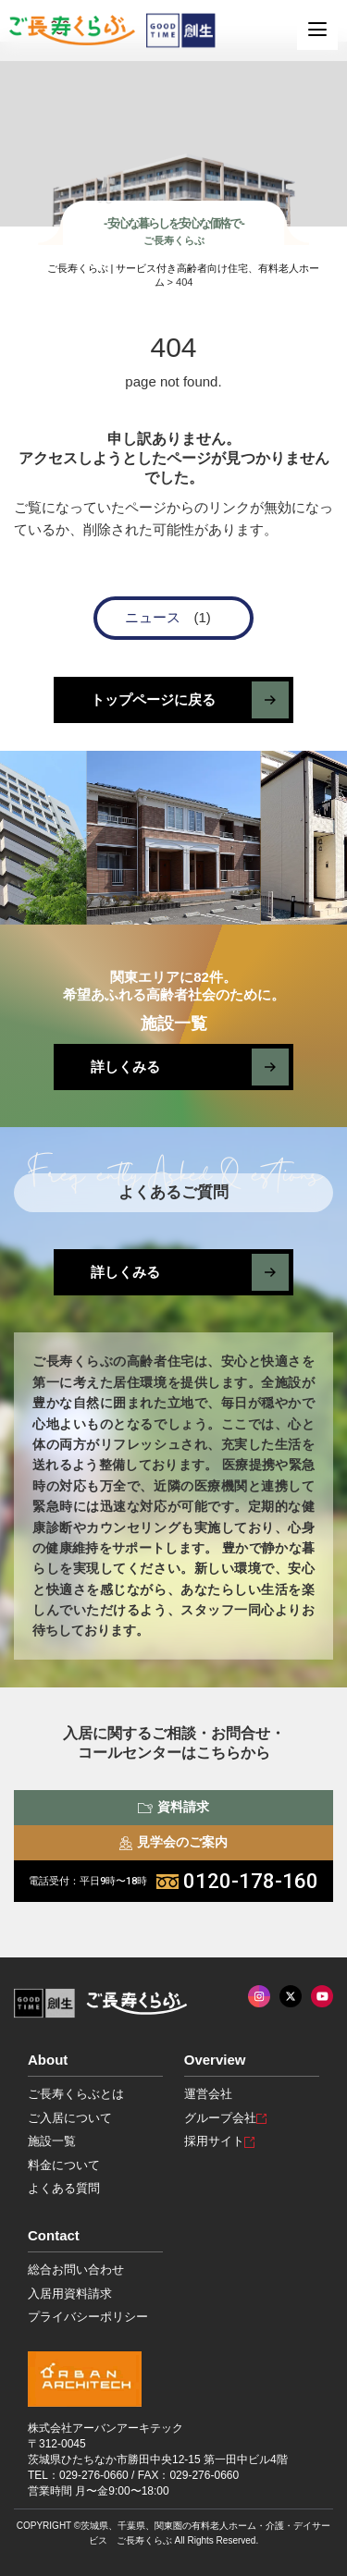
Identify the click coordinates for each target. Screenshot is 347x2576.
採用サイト (219, 2141)
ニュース (152, 617)
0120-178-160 (173, 1881)
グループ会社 (225, 2118)
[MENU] (317, 29)
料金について (64, 2165)
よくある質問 (64, 2188)
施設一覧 (52, 2141)
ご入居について (70, 2118)
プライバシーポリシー (88, 2317)
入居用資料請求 (70, 2293)
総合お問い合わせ (76, 2269)
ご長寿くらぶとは (76, 2094)
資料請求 (173, 1806)
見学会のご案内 (173, 1841)
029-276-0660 (94, 2475)
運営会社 (208, 2094)
